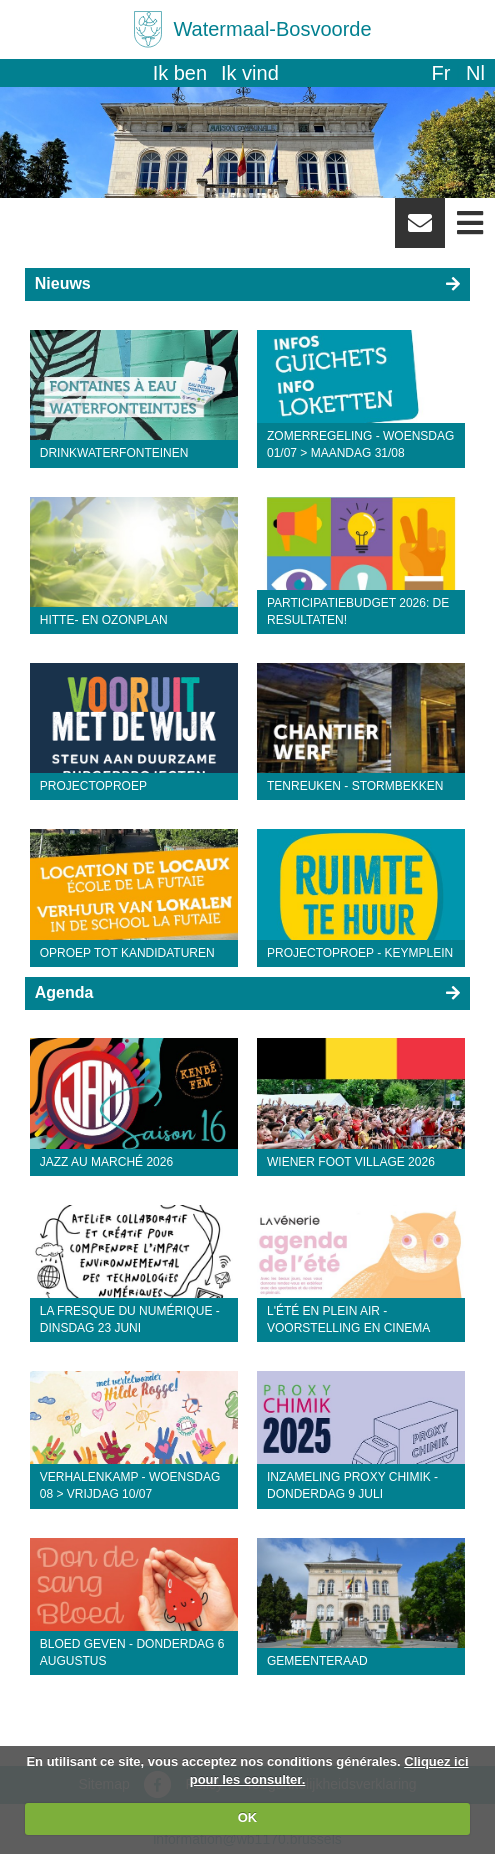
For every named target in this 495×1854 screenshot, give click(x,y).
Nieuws (63, 283)
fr (440, 73)
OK (248, 1817)
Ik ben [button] (180, 73)
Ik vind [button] (250, 73)
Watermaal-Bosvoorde (272, 29)
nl (475, 73)
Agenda (64, 992)
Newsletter (420, 230)
